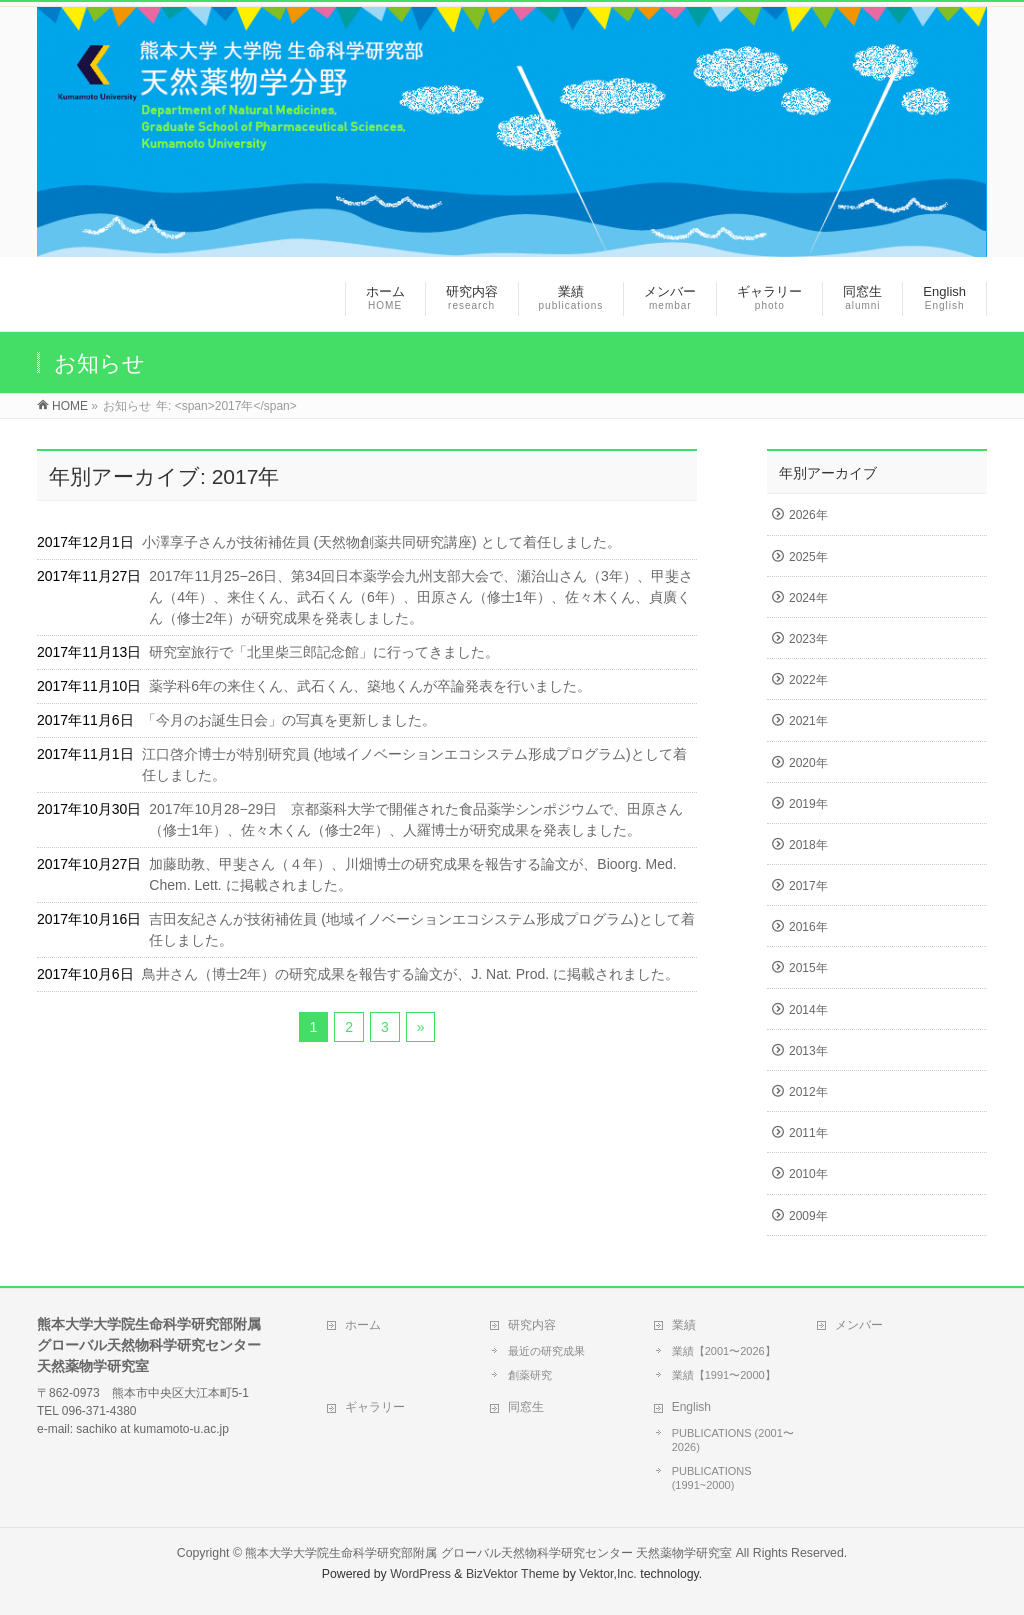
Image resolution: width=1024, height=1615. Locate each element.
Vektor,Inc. (608, 1574)
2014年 (808, 1010)
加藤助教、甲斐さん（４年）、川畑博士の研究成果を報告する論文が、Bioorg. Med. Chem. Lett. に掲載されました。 (412, 874)
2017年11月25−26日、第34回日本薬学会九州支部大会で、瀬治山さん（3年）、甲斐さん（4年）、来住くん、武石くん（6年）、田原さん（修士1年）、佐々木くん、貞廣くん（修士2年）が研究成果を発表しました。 (420, 597)
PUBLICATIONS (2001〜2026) (733, 1440)
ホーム (363, 1325)
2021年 (808, 721)
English (691, 1407)
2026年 (808, 515)
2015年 (808, 968)
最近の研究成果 (546, 1351)
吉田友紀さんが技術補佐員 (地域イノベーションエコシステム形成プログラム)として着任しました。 (421, 929)
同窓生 (526, 1407)
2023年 (808, 639)
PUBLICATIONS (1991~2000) (712, 1478)
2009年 (808, 1216)
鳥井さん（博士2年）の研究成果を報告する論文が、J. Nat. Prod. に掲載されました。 (410, 974)
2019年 (808, 804)
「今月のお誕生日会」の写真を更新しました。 (289, 720)
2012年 (808, 1092)
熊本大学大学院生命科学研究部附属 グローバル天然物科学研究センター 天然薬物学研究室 (488, 1553)
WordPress (420, 1574)
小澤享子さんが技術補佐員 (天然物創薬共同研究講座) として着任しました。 (381, 542)
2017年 (808, 886)
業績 (684, 1325)
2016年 (808, 927)
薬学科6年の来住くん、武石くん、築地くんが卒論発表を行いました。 (370, 686)
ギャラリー (375, 1407)
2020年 (808, 763)
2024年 (808, 598)
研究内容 (532, 1325)
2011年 (808, 1133)
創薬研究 (530, 1375)
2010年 (808, 1174)
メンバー (859, 1325)
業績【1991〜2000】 (724, 1375)
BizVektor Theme (513, 1574)
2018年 (808, 845)
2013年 (808, 1051)
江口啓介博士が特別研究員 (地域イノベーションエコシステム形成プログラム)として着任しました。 (414, 764)
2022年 (808, 680)
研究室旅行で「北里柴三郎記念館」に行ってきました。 (324, 652)
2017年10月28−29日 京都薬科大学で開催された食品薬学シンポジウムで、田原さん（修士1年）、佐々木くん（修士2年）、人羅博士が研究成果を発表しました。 (416, 819)
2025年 (808, 557)
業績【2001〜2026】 (724, 1351)
